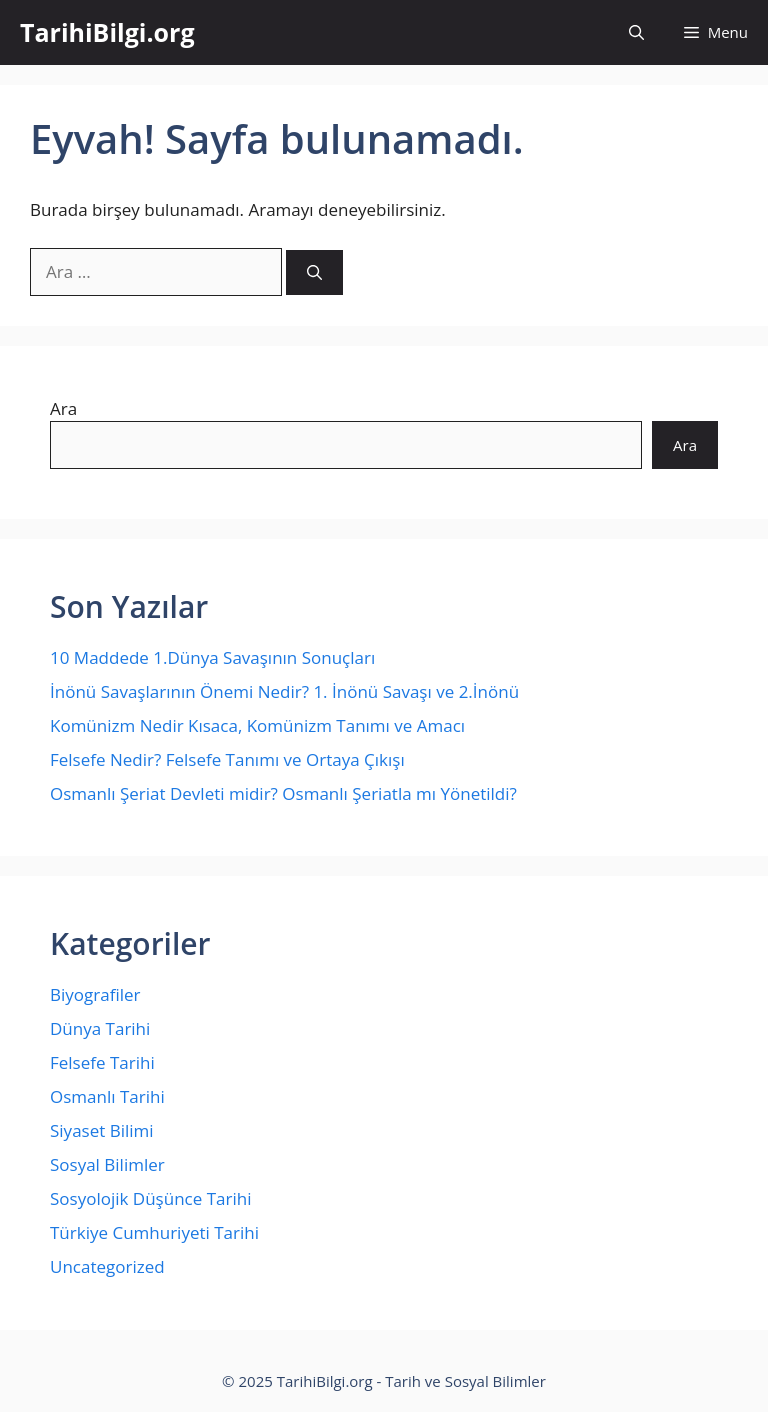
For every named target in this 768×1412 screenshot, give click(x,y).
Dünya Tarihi (100, 1028)
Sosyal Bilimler (107, 1164)
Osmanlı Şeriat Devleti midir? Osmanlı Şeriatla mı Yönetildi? (283, 793)
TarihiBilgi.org (107, 32)
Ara (63, 408)
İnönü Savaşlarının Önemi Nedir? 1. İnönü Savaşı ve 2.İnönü (284, 691)
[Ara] (314, 272)
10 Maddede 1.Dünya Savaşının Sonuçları (212, 657)
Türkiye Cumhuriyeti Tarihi (154, 1232)
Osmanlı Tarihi (107, 1096)
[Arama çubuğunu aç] (636, 32)
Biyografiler (95, 994)
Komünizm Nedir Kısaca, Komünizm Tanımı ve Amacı (257, 725)
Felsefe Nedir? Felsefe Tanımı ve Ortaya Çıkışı (227, 759)
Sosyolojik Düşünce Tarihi (150, 1198)
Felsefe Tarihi (102, 1062)
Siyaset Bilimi (102, 1130)
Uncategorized (107, 1266)
